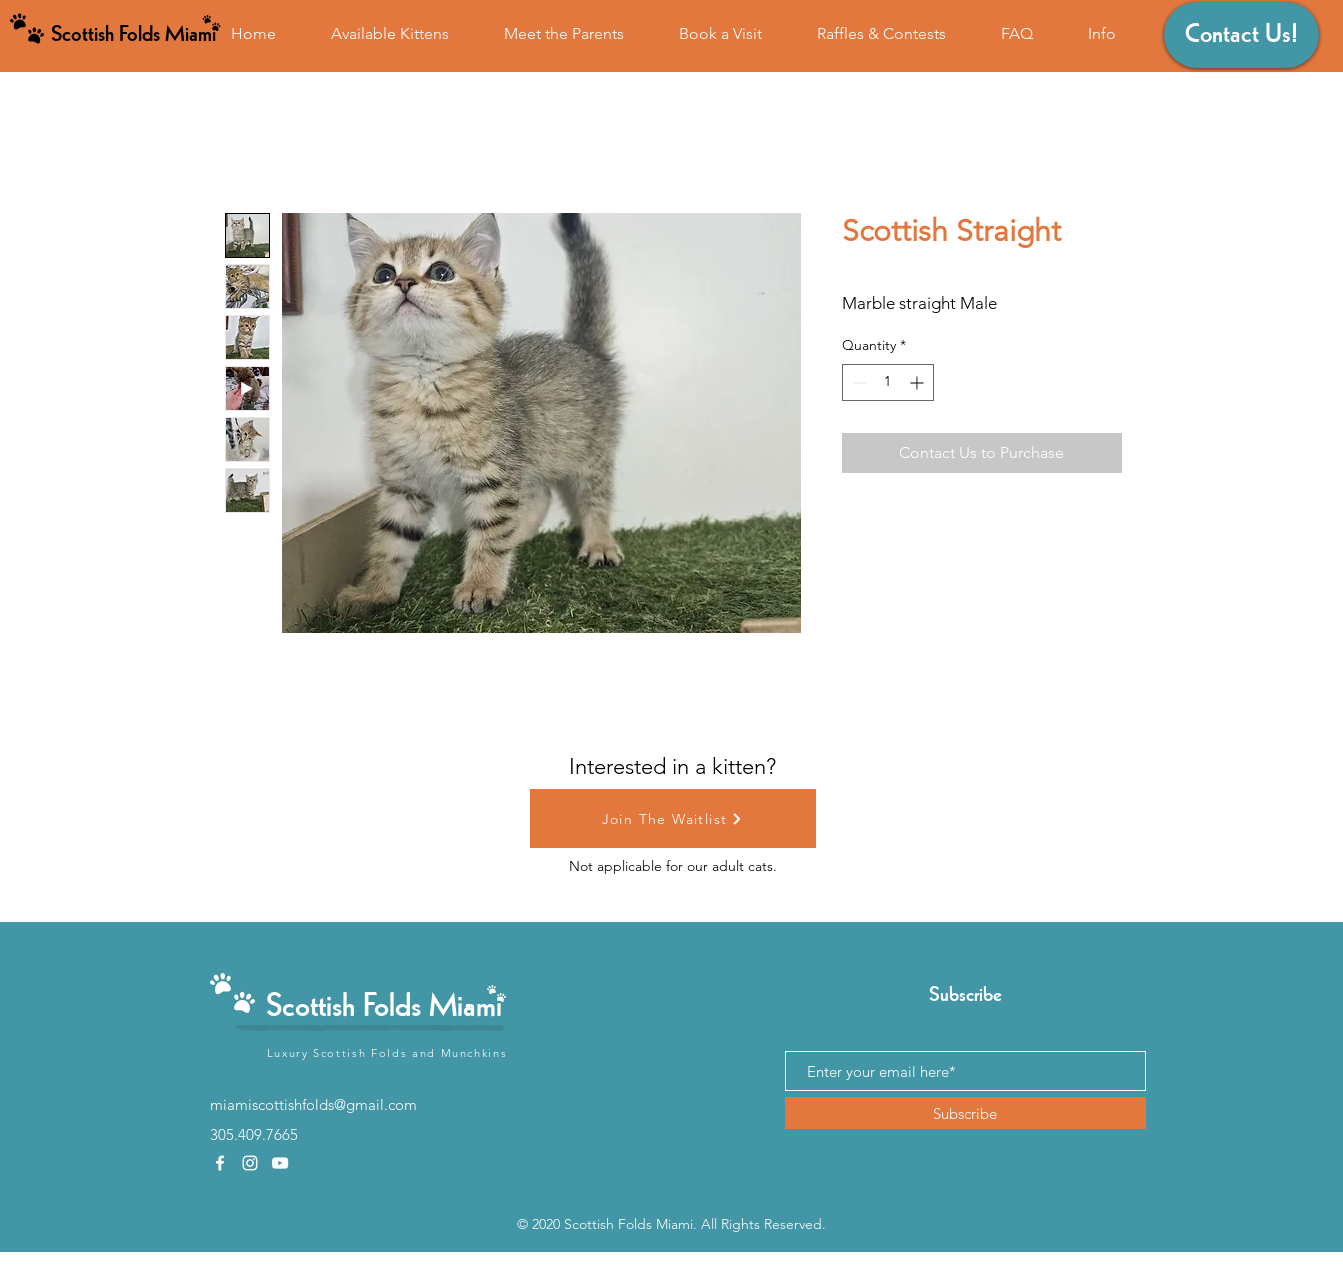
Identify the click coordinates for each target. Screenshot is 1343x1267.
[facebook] (220, 1163)
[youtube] (280, 1163)
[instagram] (250, 1163)
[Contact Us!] (1241, 35)
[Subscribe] (965, 1113)
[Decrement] (857, 382)
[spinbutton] (888, 382)
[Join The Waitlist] (673, 818)
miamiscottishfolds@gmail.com (313, 1104)
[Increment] (918, 382)
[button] (1102, 33)
